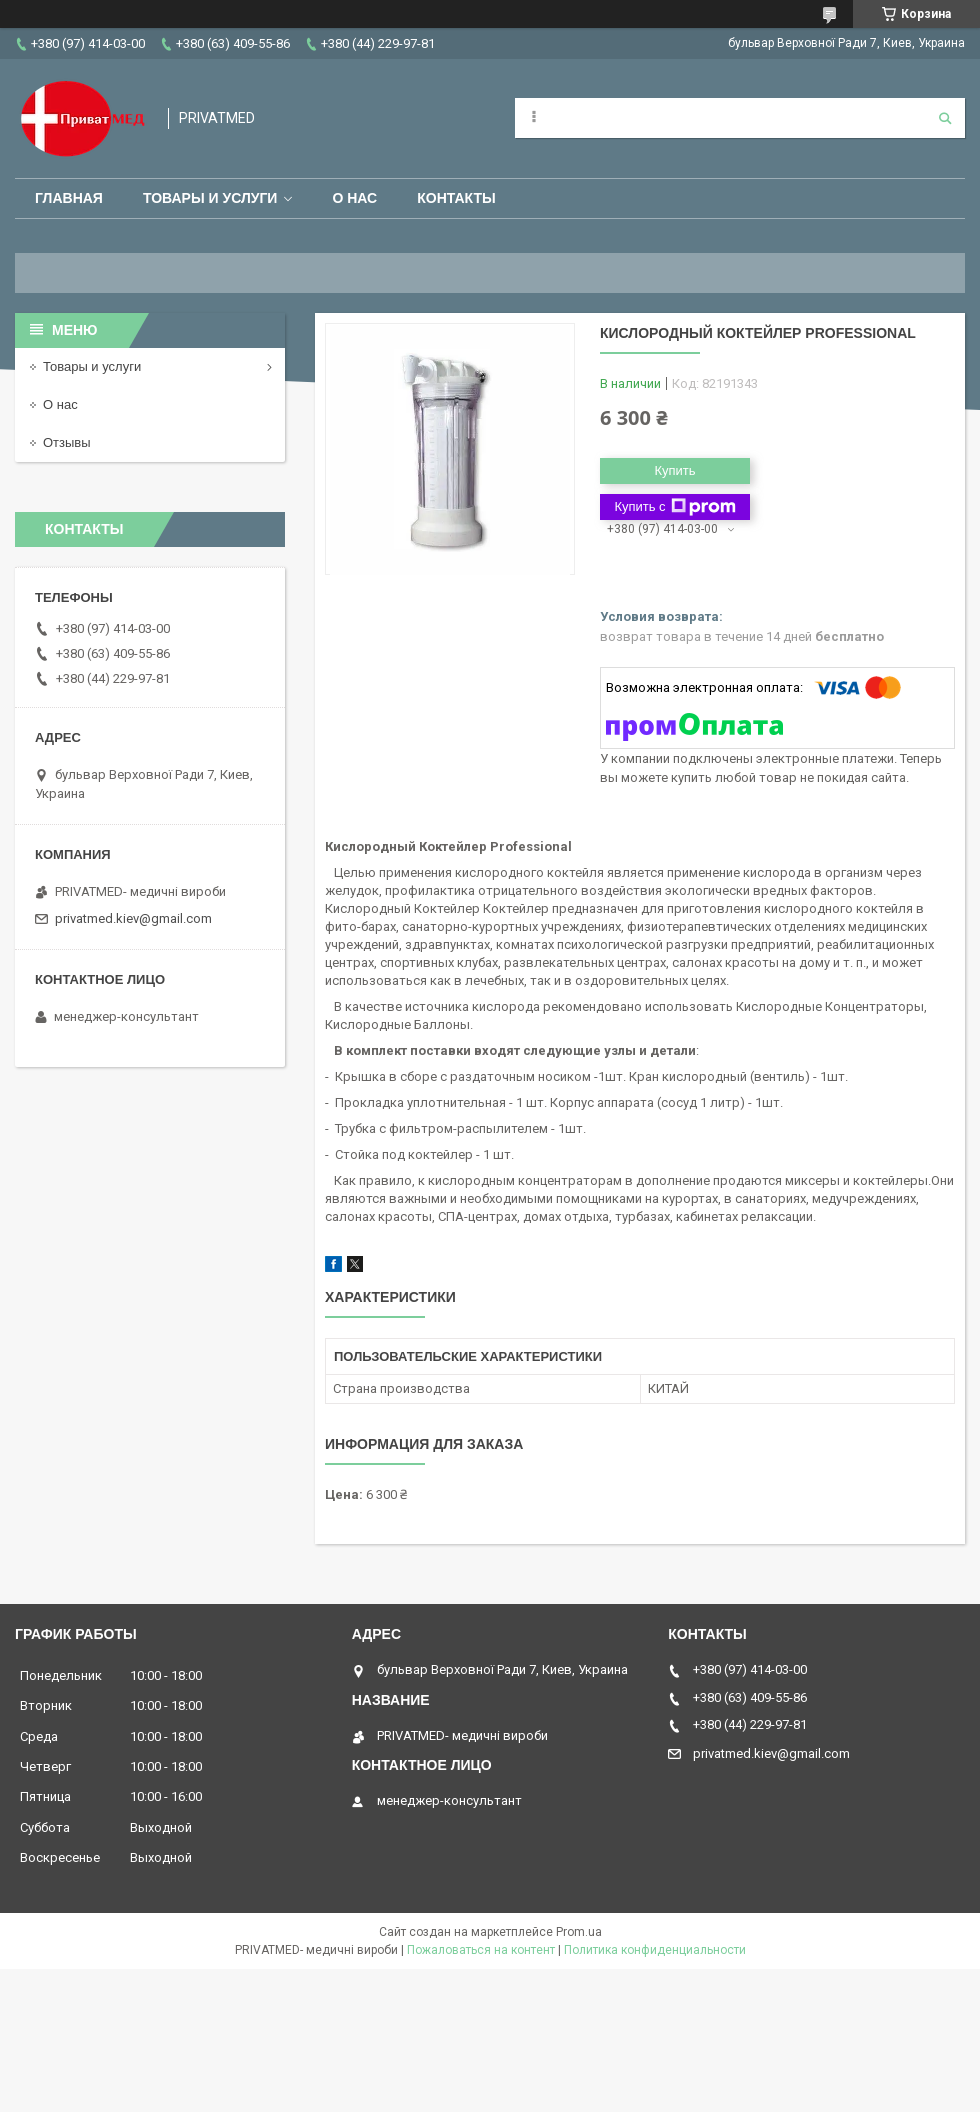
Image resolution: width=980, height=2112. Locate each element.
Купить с (674, 507)
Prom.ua (579, 1932)
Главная (69, 198)
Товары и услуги (210, 198)
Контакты (456, 198)
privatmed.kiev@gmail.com (133, 918)
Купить (674, 470)
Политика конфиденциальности (655, 1950)
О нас (354, 198)
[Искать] (945, 118)
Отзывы (67, 442)
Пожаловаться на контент (481, 1950)
